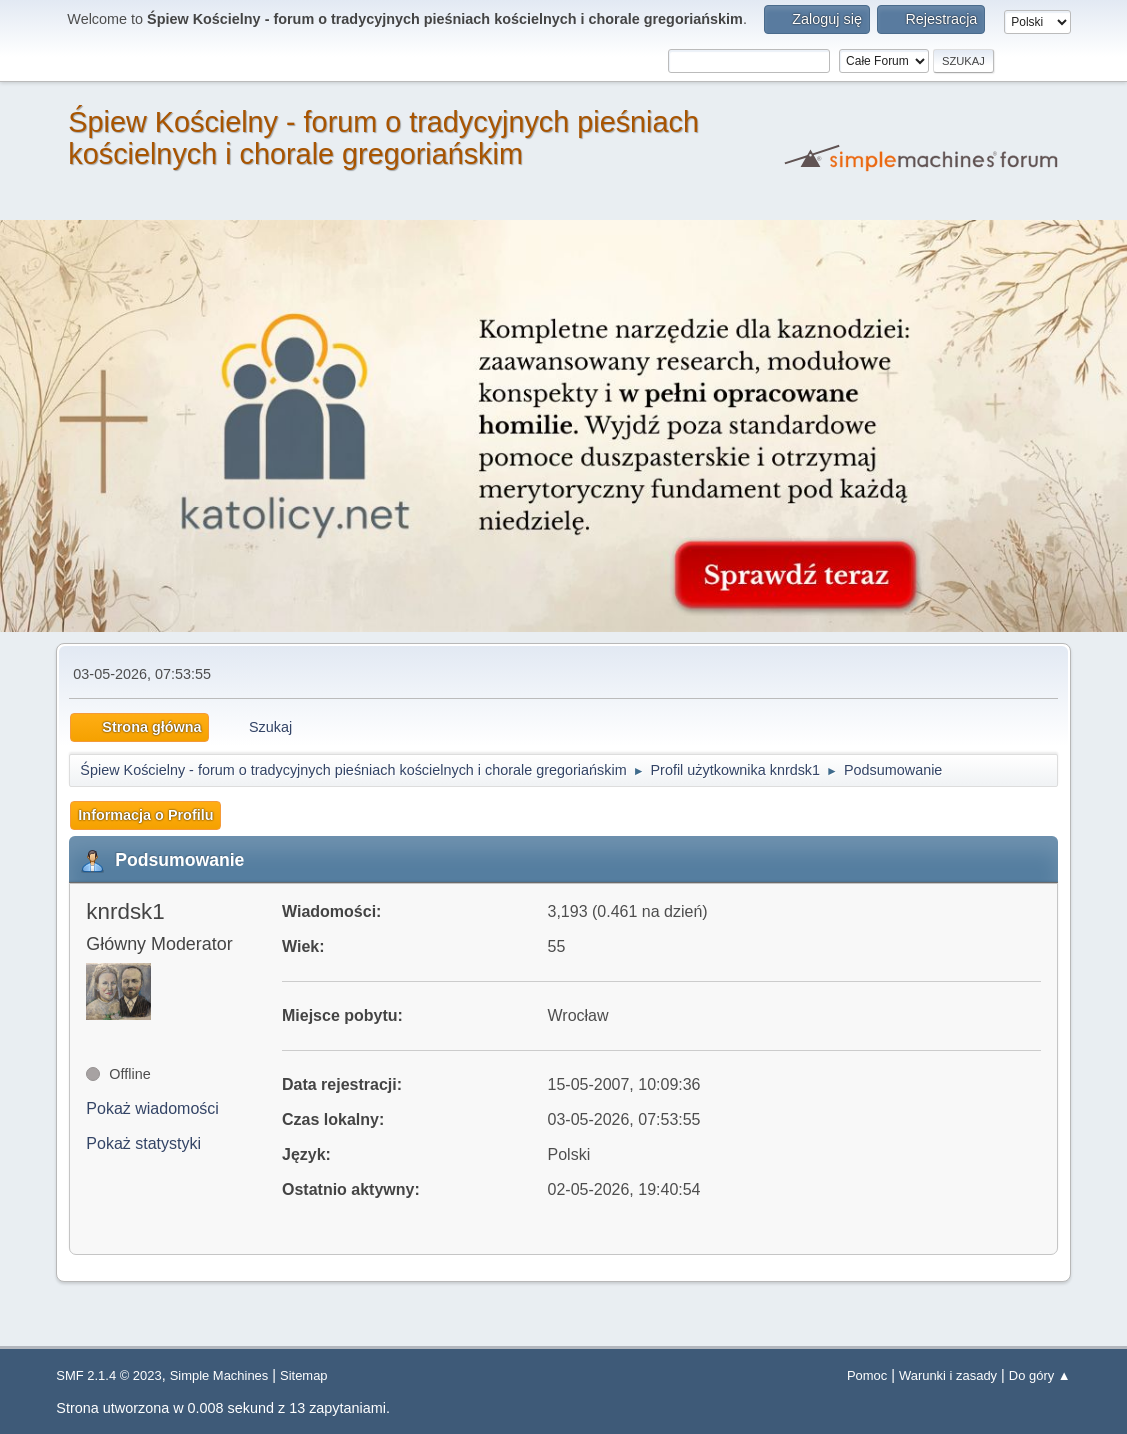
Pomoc (867, 1375)
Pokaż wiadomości (152, 1108)
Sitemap (304, 1375)
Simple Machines (219, 1375)
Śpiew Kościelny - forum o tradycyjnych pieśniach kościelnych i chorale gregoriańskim (383, 138)
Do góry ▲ (1040, 1375)
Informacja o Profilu (145, 815)
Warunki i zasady (948, 1375)
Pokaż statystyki (143, 1143)
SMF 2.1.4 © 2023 (108, 1375)
